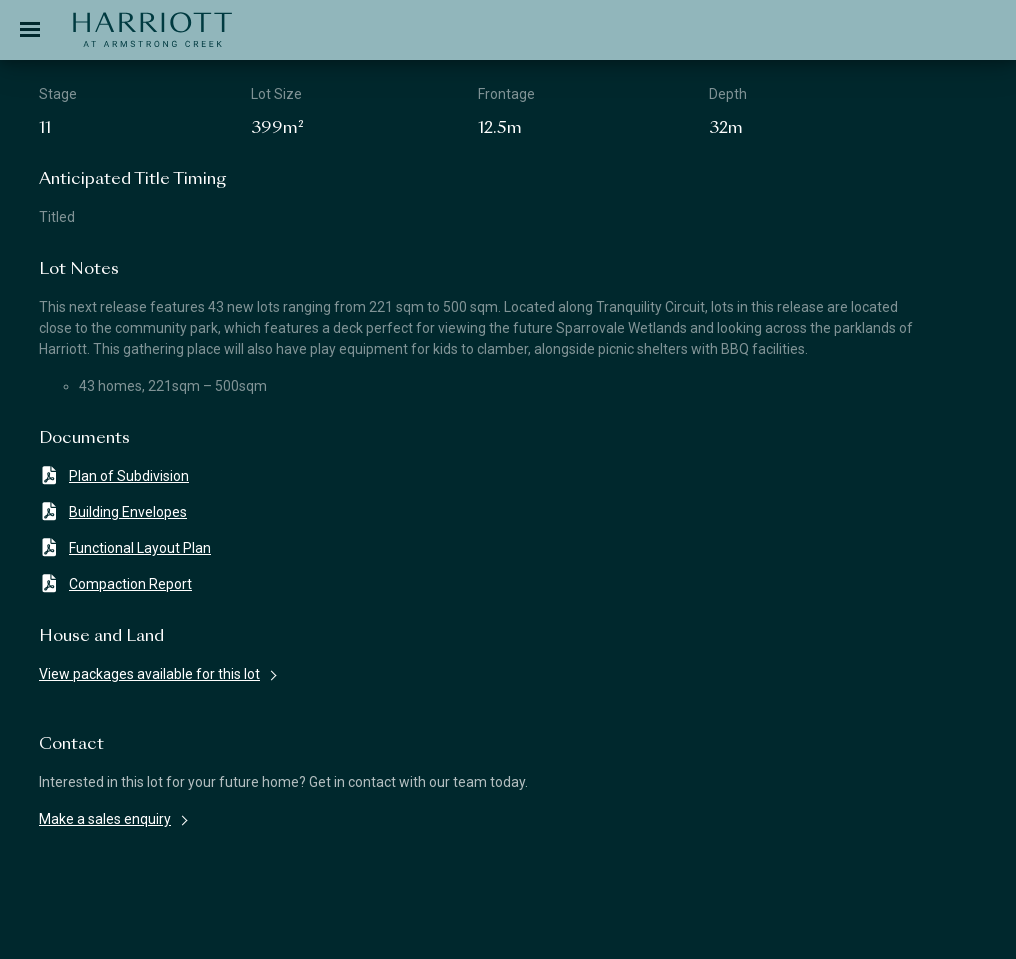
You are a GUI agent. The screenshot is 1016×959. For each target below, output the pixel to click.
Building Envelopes (113, 511)
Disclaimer (80, 927)
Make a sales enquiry (105, 819)
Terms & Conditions (388, 927)
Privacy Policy (704, 927)
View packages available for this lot (149, 674)
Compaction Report (115, 583)
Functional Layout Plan (125, 547)
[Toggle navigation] (30, 30)
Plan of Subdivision (114, 475)
